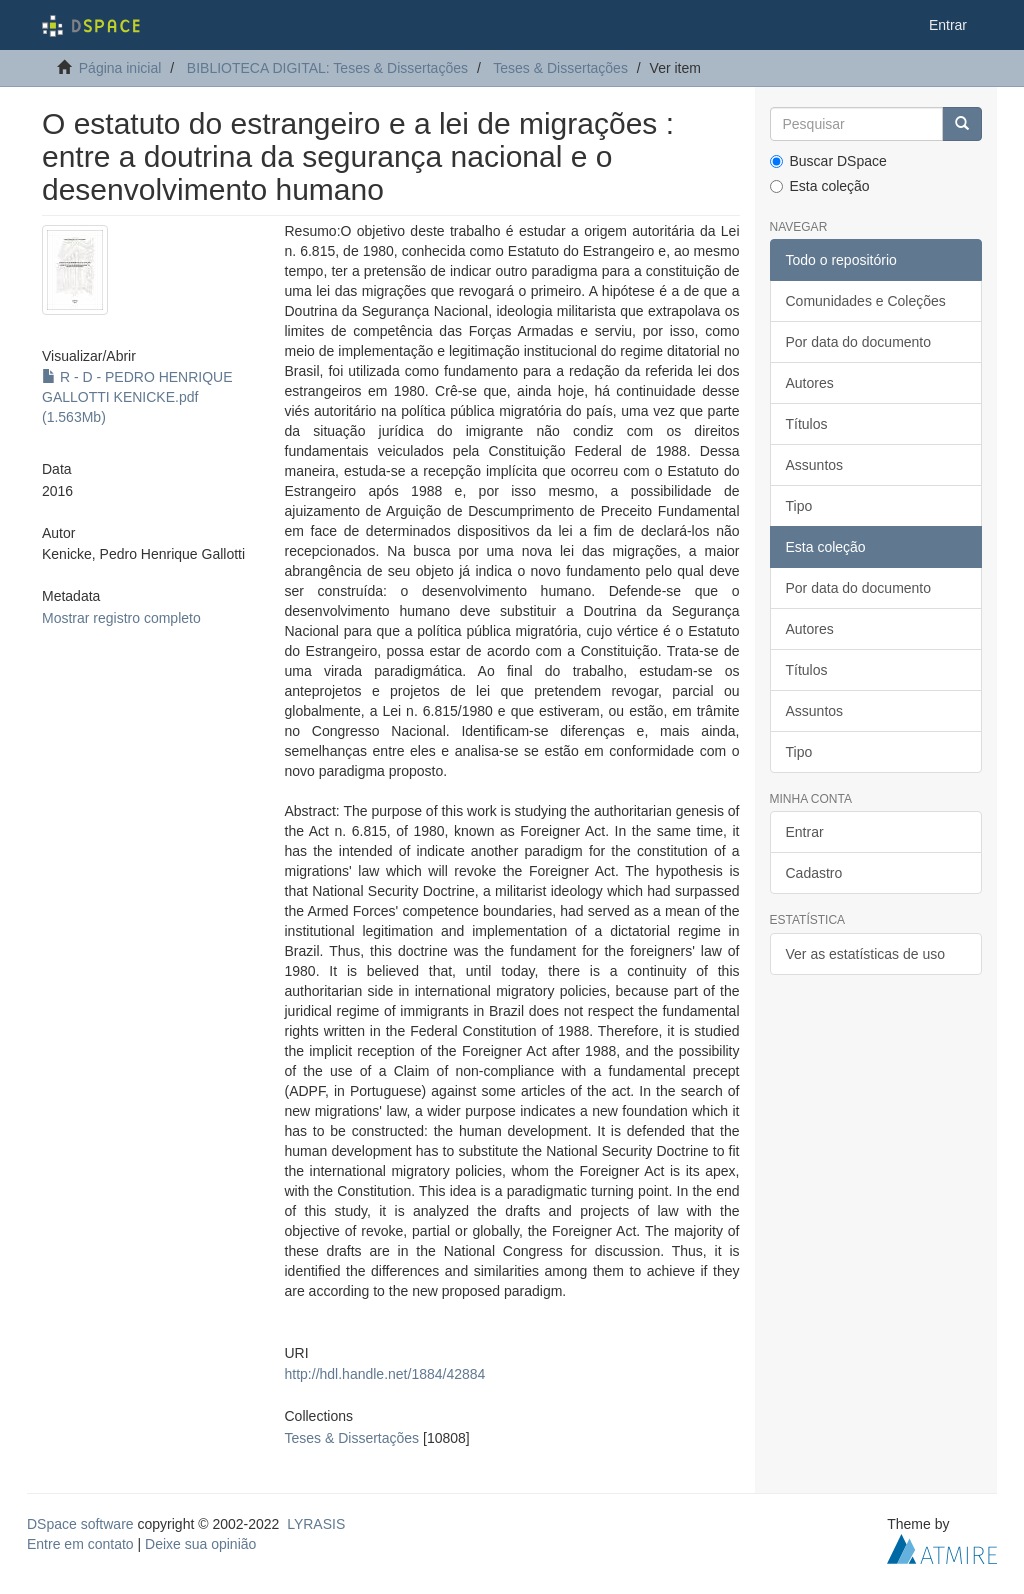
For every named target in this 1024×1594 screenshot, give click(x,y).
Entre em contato (80, 1544)
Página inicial (120, 68)
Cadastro (814, 873)
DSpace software (80, 1524)
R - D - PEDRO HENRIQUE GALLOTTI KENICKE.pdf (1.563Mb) (137, 397)
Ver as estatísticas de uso (866, 954)
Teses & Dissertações (560, 68)
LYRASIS (316, 1524)
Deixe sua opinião (200, 1544)
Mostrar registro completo (121, 618)
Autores (810, 383)
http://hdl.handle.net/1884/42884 (385, 1374)
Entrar (805, 832)
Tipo (799, 506)
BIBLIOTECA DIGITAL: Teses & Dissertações (327, 68)
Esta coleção (820, 186)
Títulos (807, 424)
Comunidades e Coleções (866, 301)
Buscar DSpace (828, 161)
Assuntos (815, 465)
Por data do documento (859, 342)
